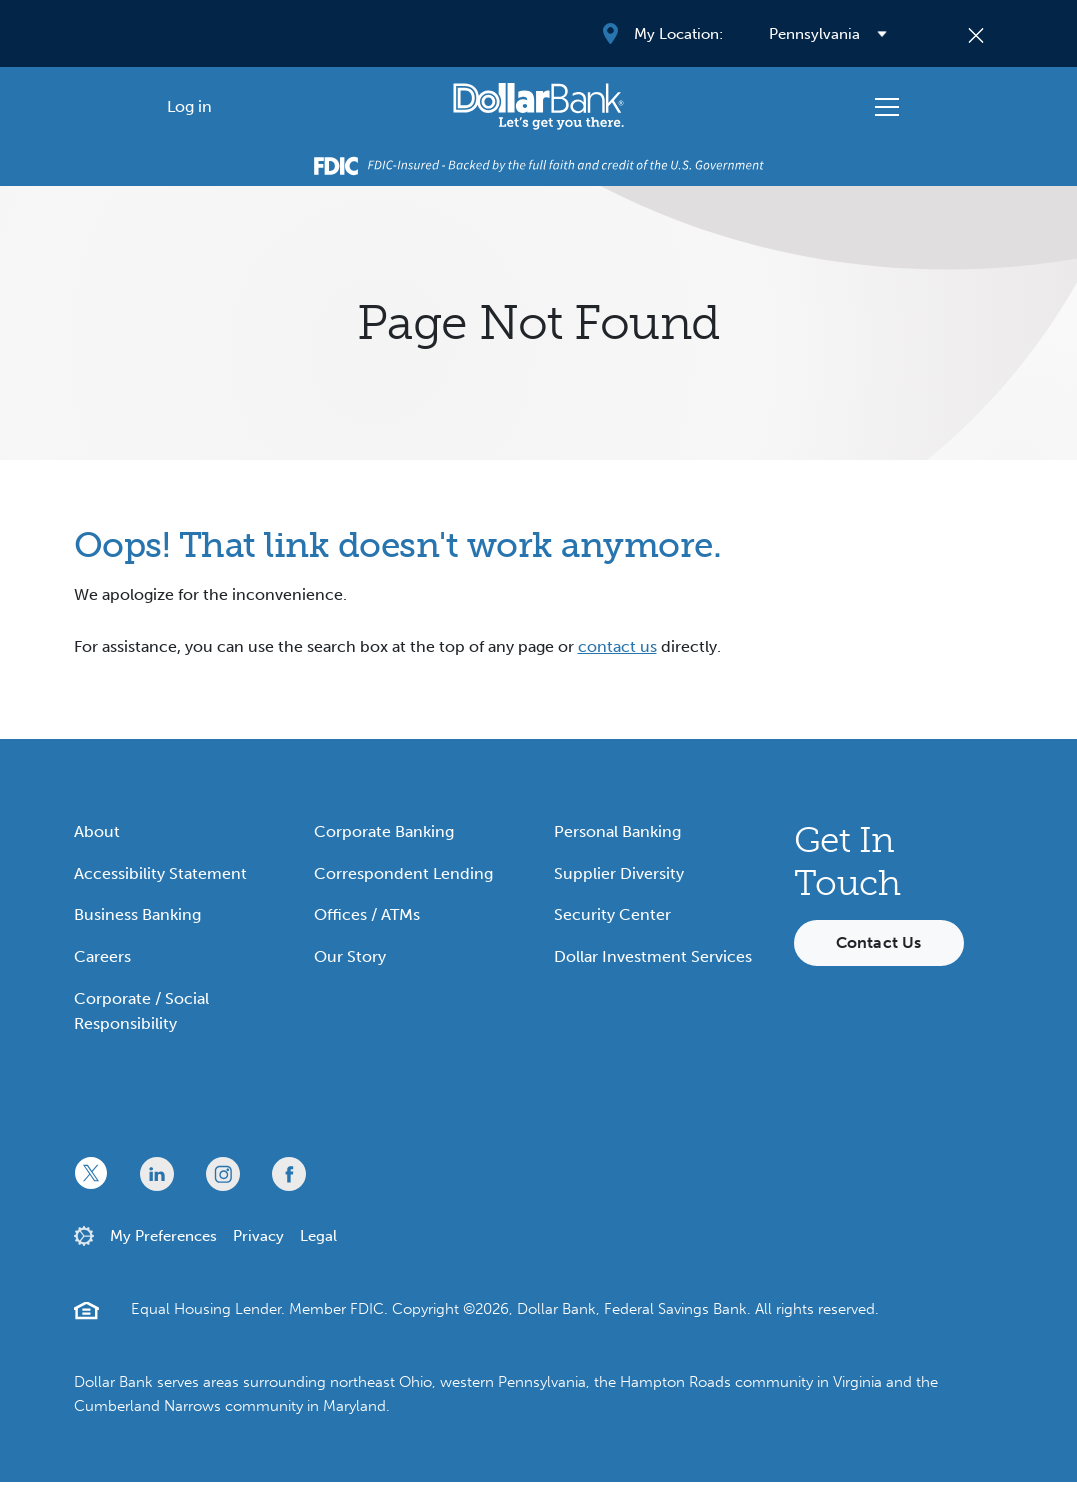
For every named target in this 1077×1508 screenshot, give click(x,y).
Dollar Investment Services (653, 956)
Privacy (258, 1236)
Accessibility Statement (160, 873)
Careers (102, 956)
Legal (318, 1236)
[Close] (975, 34)
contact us (617, 646)
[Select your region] (828, 33)
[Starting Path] (538, 106)
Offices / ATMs (367, 914)
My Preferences (163, 1236)
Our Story (350, 956)
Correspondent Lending (403, 873)
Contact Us (879, 942)
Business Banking (137, 914)
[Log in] (190, 106)
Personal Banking (617, 831)
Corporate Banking (384, 831)
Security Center (612, 914)
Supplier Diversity (619, 873)
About (97, 831)
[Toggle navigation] (887, 107)
